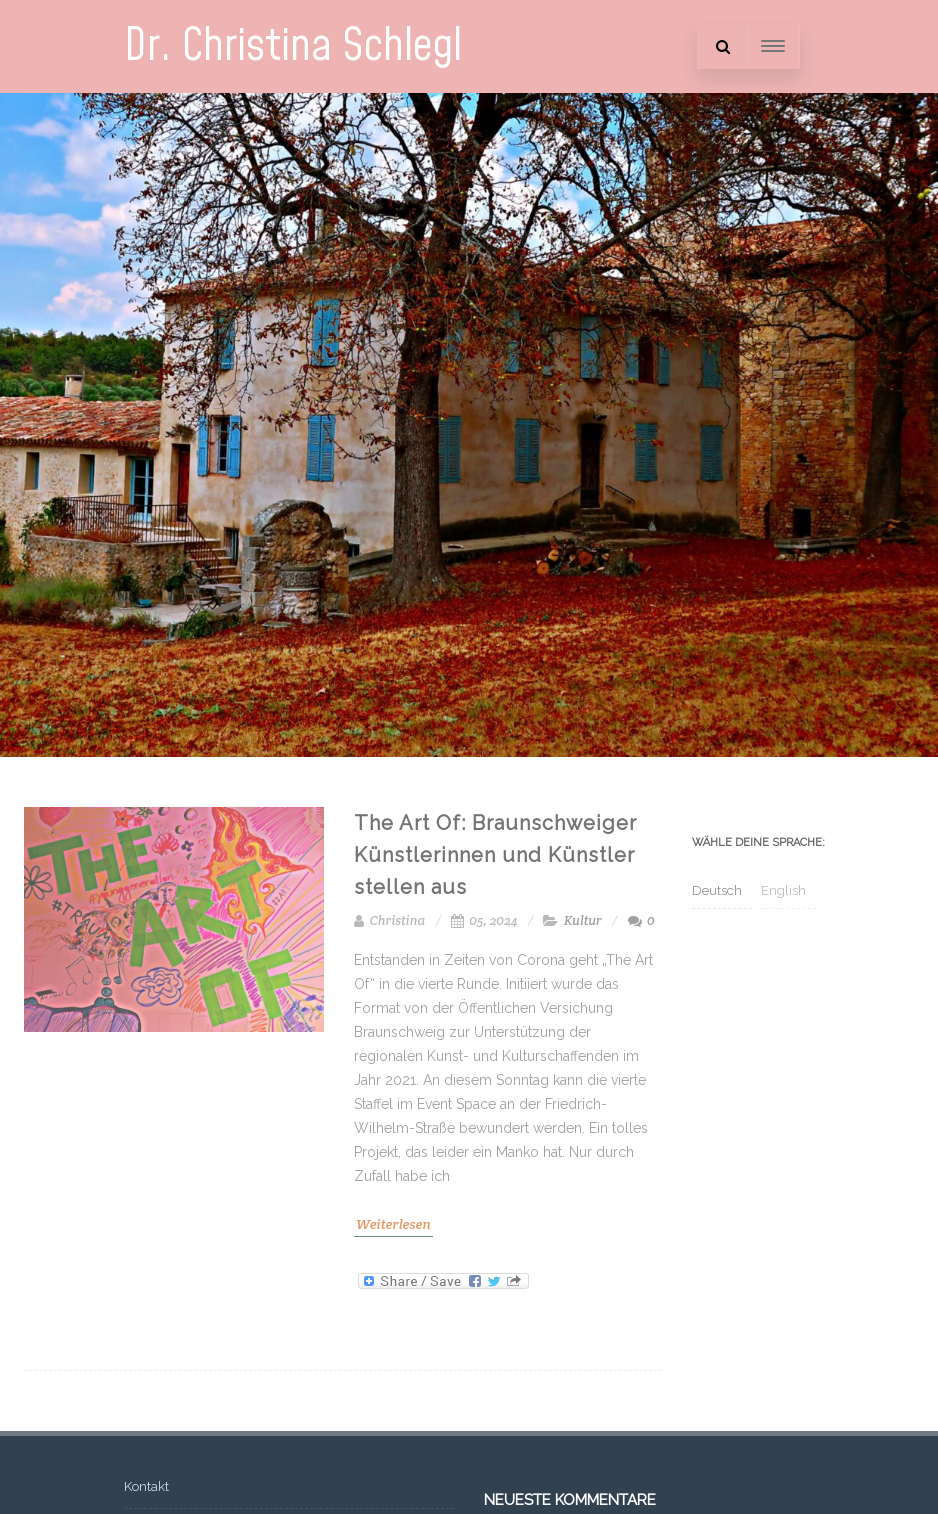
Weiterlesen (393, 1224)
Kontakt (146, 1486)
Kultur (583, 920)
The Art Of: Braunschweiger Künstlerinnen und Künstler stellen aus (495, 855)
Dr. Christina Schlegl (293, 46)
